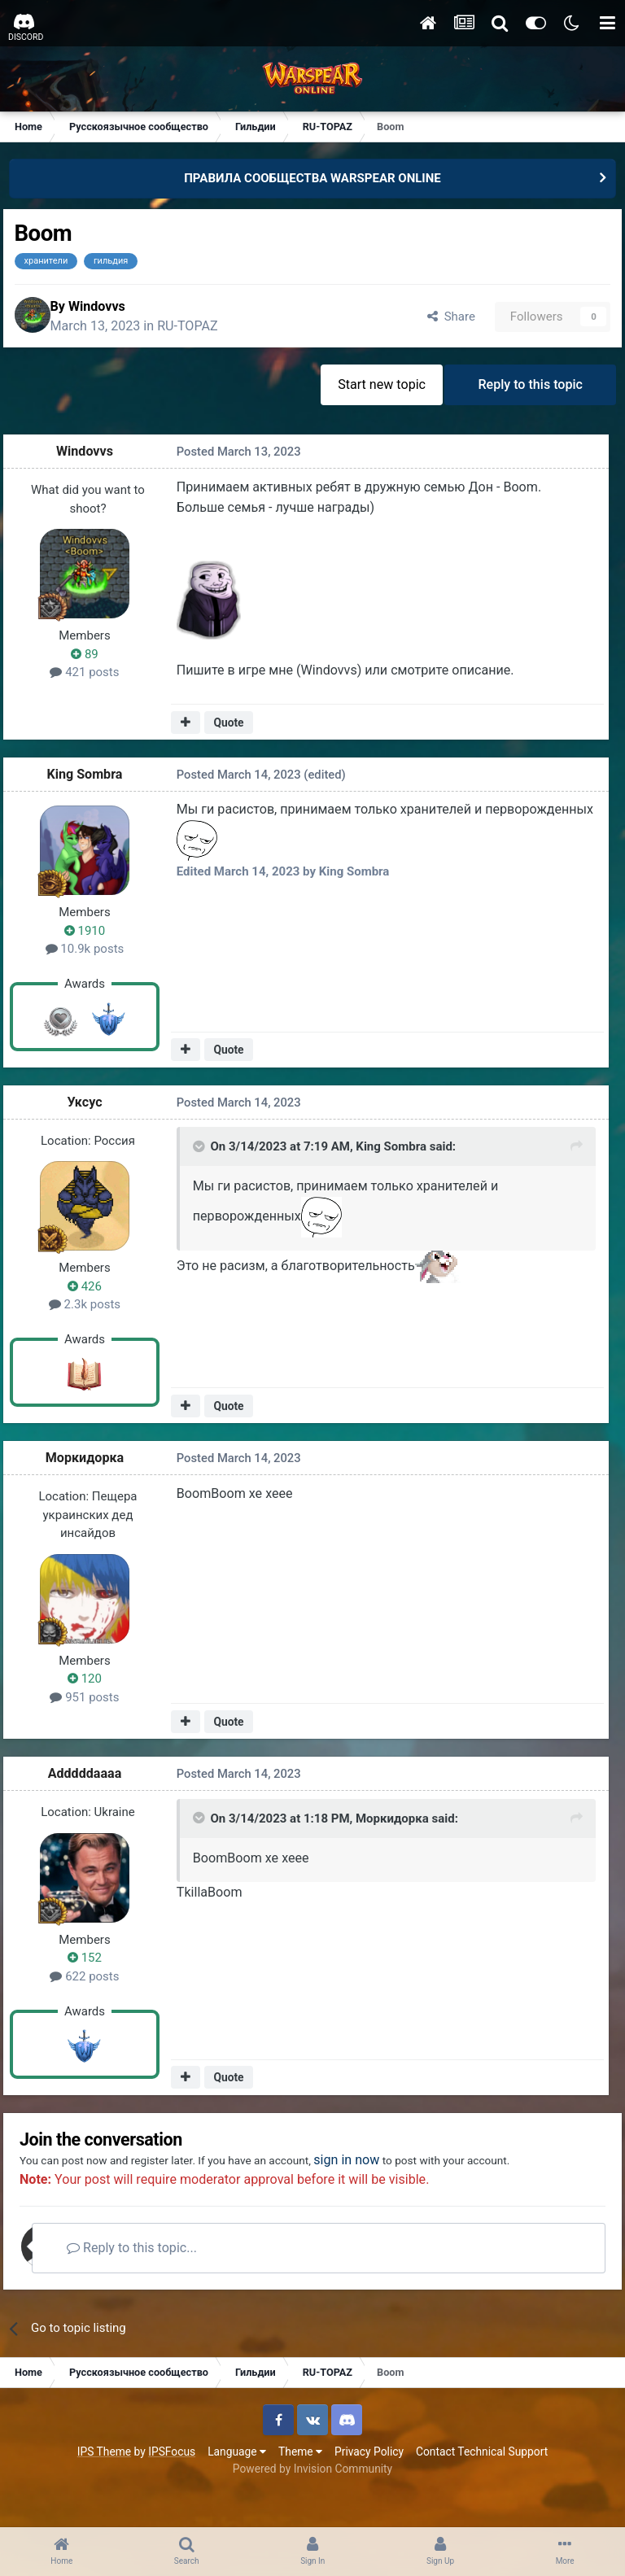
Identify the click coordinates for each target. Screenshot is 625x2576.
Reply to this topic (526, 395)
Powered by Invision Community (312, 2502)
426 (94, 1294)
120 (94, 1687)
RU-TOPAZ (211, 331)
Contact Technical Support (482, 2485)
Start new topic (371, 395)
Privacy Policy (369, 2485)
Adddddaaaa (95, 1782)
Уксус (93, 1110)
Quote (233, 730)
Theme (300, 2485)
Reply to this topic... (170, 2282)
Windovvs (120, 311)
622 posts (94, 1984)
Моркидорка (94, 1466)
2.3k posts (94, 1313)
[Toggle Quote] (199, 1159)
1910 (94, 939)
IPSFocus (171, 2485)
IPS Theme (104, 2485)
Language (237, 2485)
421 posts (94, 682)
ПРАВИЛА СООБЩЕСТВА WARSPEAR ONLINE (312, 178)
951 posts (94, 1705)
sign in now (410, 2173)
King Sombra (95, 783)
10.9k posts (94, 957)
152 (94, 1966)
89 (94, 664)
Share (437, 321)
